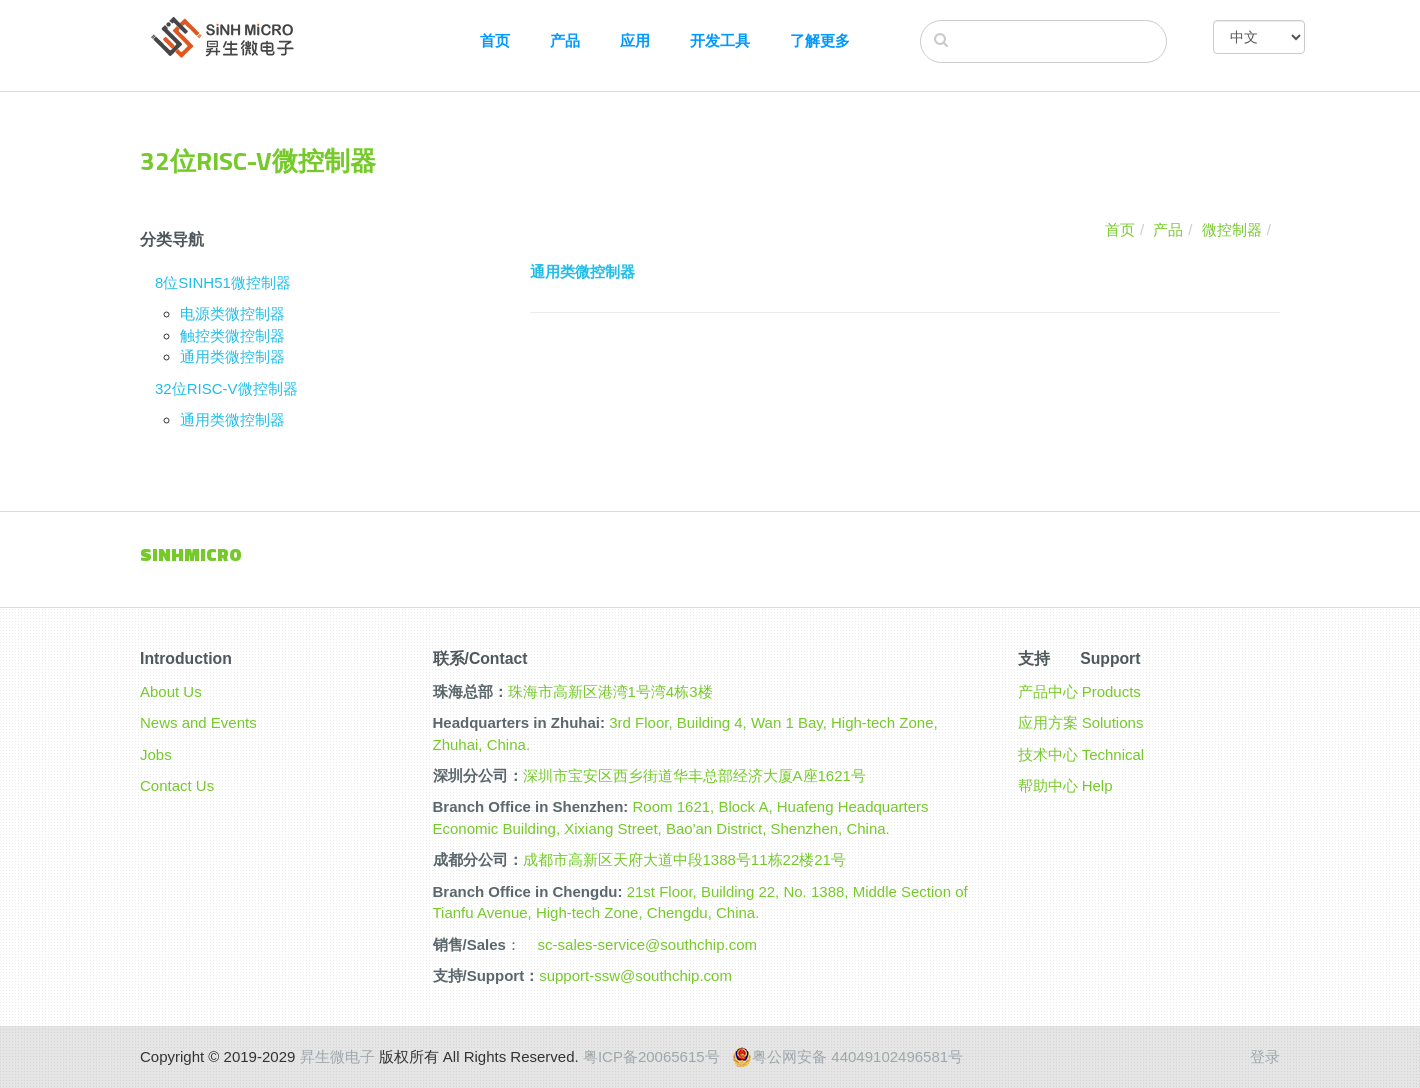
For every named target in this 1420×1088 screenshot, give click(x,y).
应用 (635, 40)
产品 (565, 40)
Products (1111, 691)
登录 (1265, 1056)
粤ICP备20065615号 (651, 1056)
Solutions (1113, 722)
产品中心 (1048, 691)
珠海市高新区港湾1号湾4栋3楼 (610, 691)
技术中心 (1048, 754)
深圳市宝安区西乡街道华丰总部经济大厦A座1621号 (694, 775)
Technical (1113, 754)
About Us (171, 691)
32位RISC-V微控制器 (226, 388)
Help (1097, 785)
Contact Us (177, 785)
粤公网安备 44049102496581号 (847, 1057)
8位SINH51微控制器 (223, 282)
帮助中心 (1048, 785)
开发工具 (720, 40)
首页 (495, 40)
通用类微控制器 (232, 356)
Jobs (156, 754)
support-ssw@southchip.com (635, 975)
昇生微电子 (337, 1056)
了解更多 (820, 40)
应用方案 (1048, 722)
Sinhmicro (191, 554)
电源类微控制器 (232, 313)
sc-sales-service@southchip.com (647, 944)
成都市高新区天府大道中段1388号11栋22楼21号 (684, 859)
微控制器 (1232, 229)
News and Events (198, 722)
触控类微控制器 (232, 335)
